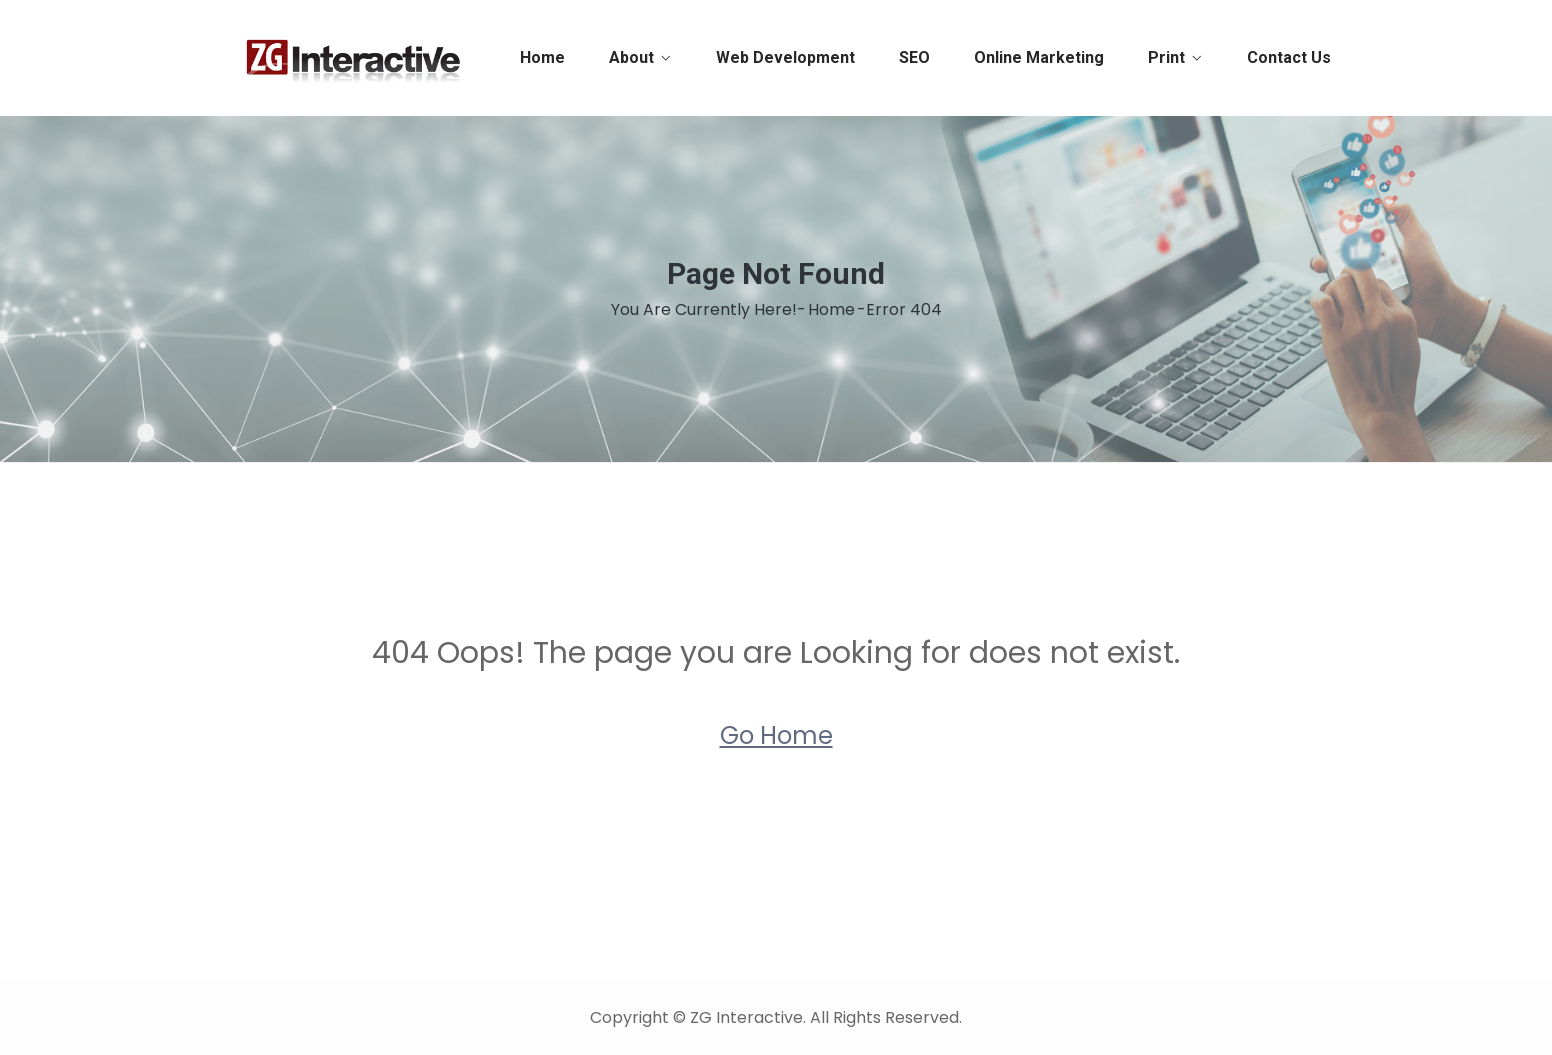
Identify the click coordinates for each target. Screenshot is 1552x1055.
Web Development (785, 57)
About (631, 57)
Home (542, 57)
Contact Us (1289, 57)
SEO (914, 57)
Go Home (776, 735)
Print (1166, 57)
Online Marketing (1039, 57)
